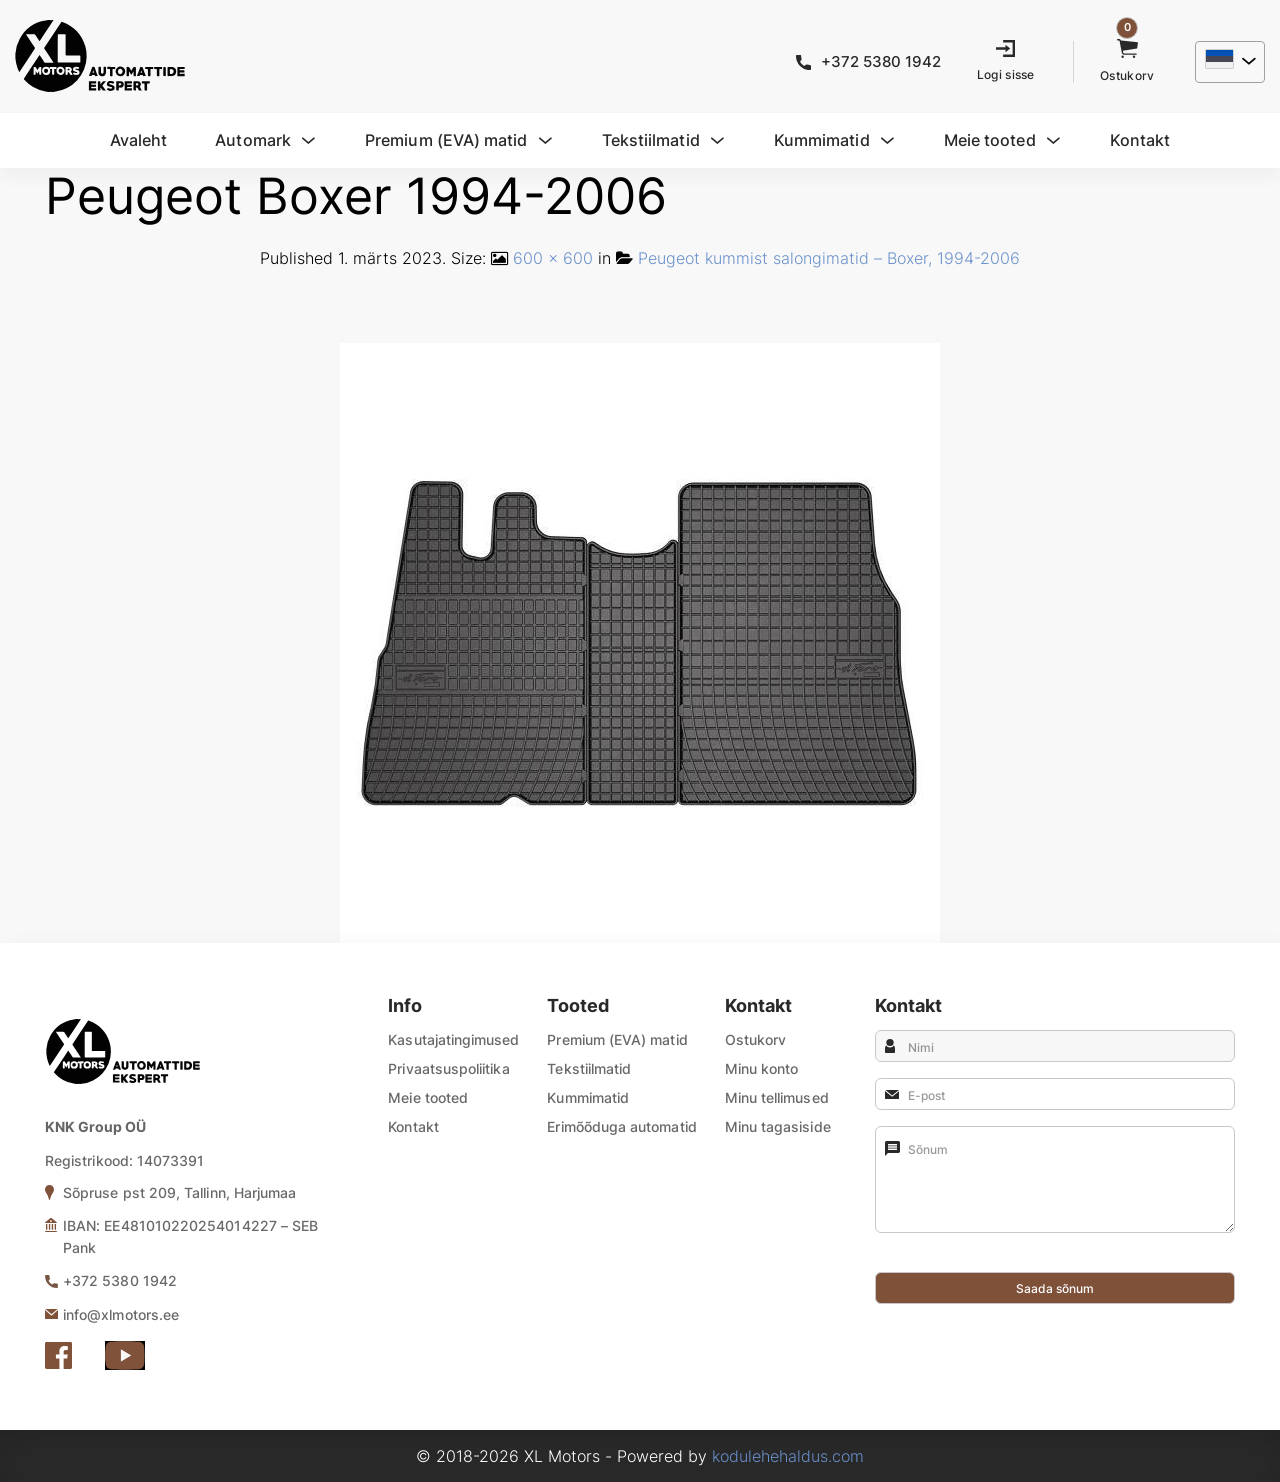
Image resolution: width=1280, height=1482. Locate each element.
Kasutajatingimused (453, 1039)
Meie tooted (428, 1097)
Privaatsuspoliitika (448, 1068)
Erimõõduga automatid (621, 1126)
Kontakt (413, 1126)
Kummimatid (588, 1097)
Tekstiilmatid (589, 1068)
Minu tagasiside (778, 1126)
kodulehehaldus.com (788, 1456)
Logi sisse (1006, 74)
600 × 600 (553, 258)
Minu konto (762, 1068)
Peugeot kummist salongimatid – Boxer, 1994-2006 (829, 258)
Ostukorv (756, 1039)
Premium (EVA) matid (617, 1039)
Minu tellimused (777, 1097)
